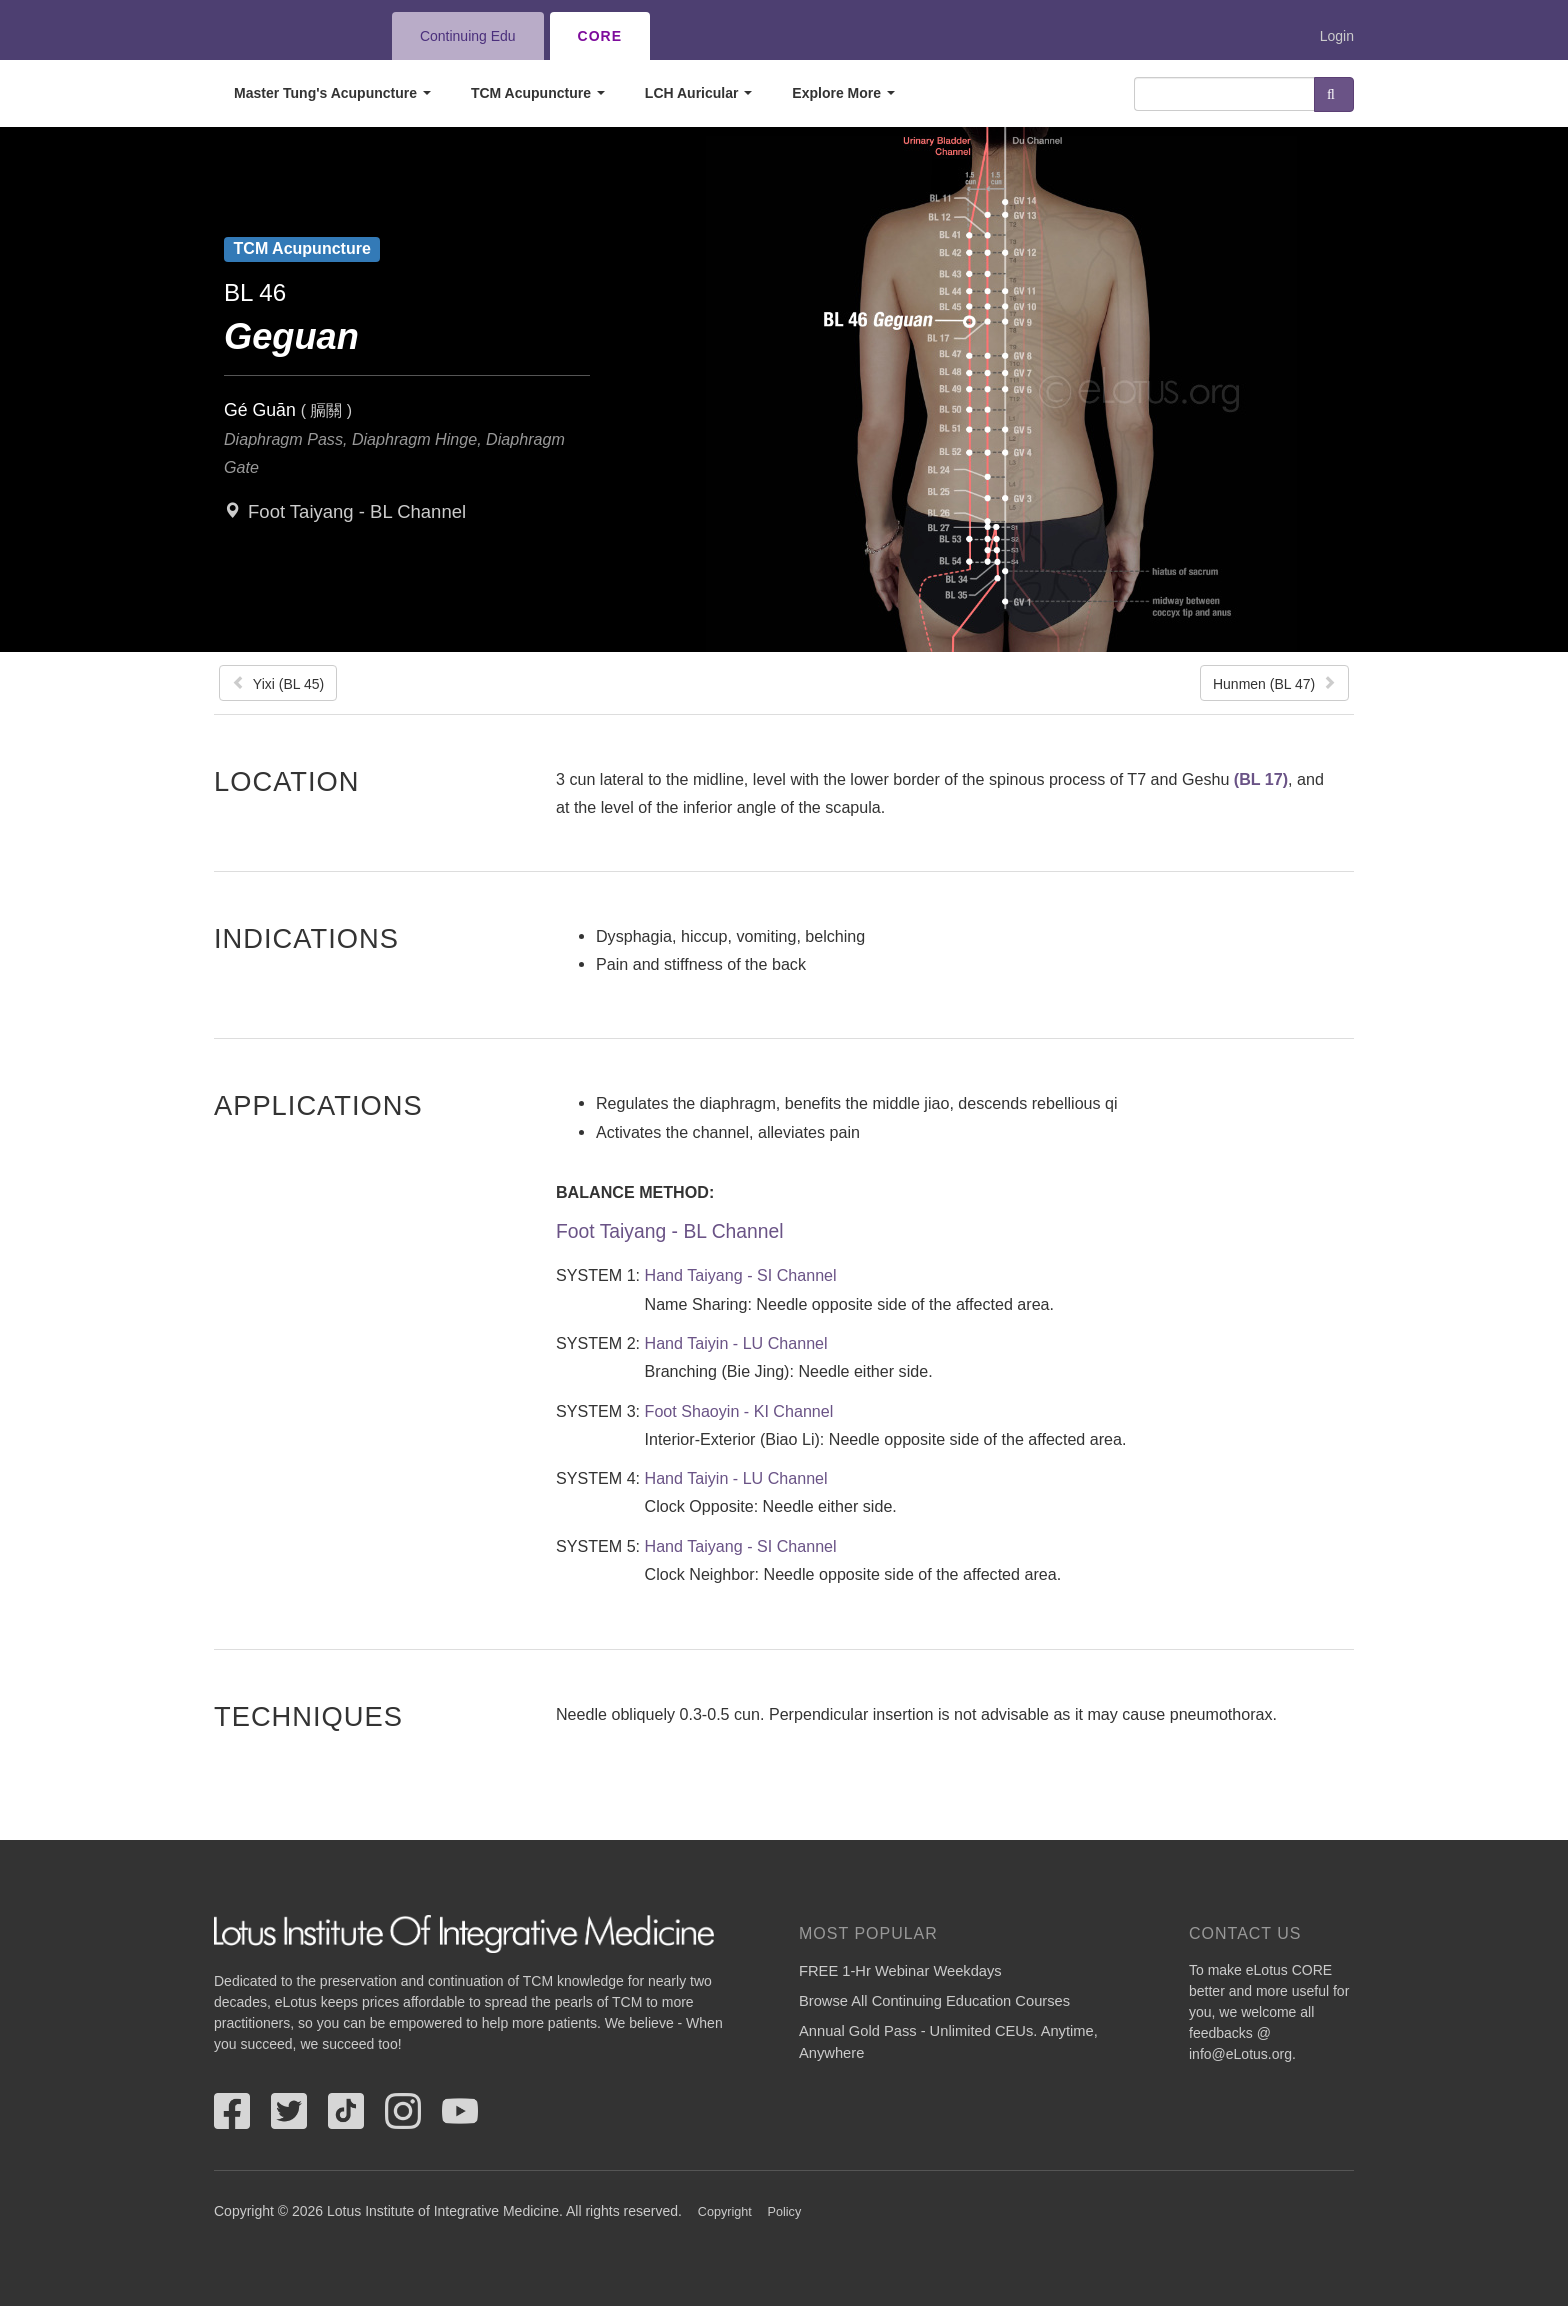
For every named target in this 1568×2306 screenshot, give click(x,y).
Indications (306, 938)
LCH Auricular (699, 93)
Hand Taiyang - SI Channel (741, 1275)
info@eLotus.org (1240, 2054)
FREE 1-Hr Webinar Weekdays (900, 1971)
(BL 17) (1261, 779)
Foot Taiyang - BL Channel (357, 511)
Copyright (725, 2212)
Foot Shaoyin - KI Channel (739, 1411)
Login (1337, 36)
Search (1334, 94)
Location (287, 781)
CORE (600, 36)
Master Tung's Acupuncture (332, 93)
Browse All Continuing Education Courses (934, 2001)
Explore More (843, 93)
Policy (785, 2212)
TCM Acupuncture (538, 93)
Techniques (308, 1716)
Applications (318, 1105)
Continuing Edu (468, 36)
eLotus (287, 36)
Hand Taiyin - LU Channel (736, 1343)
